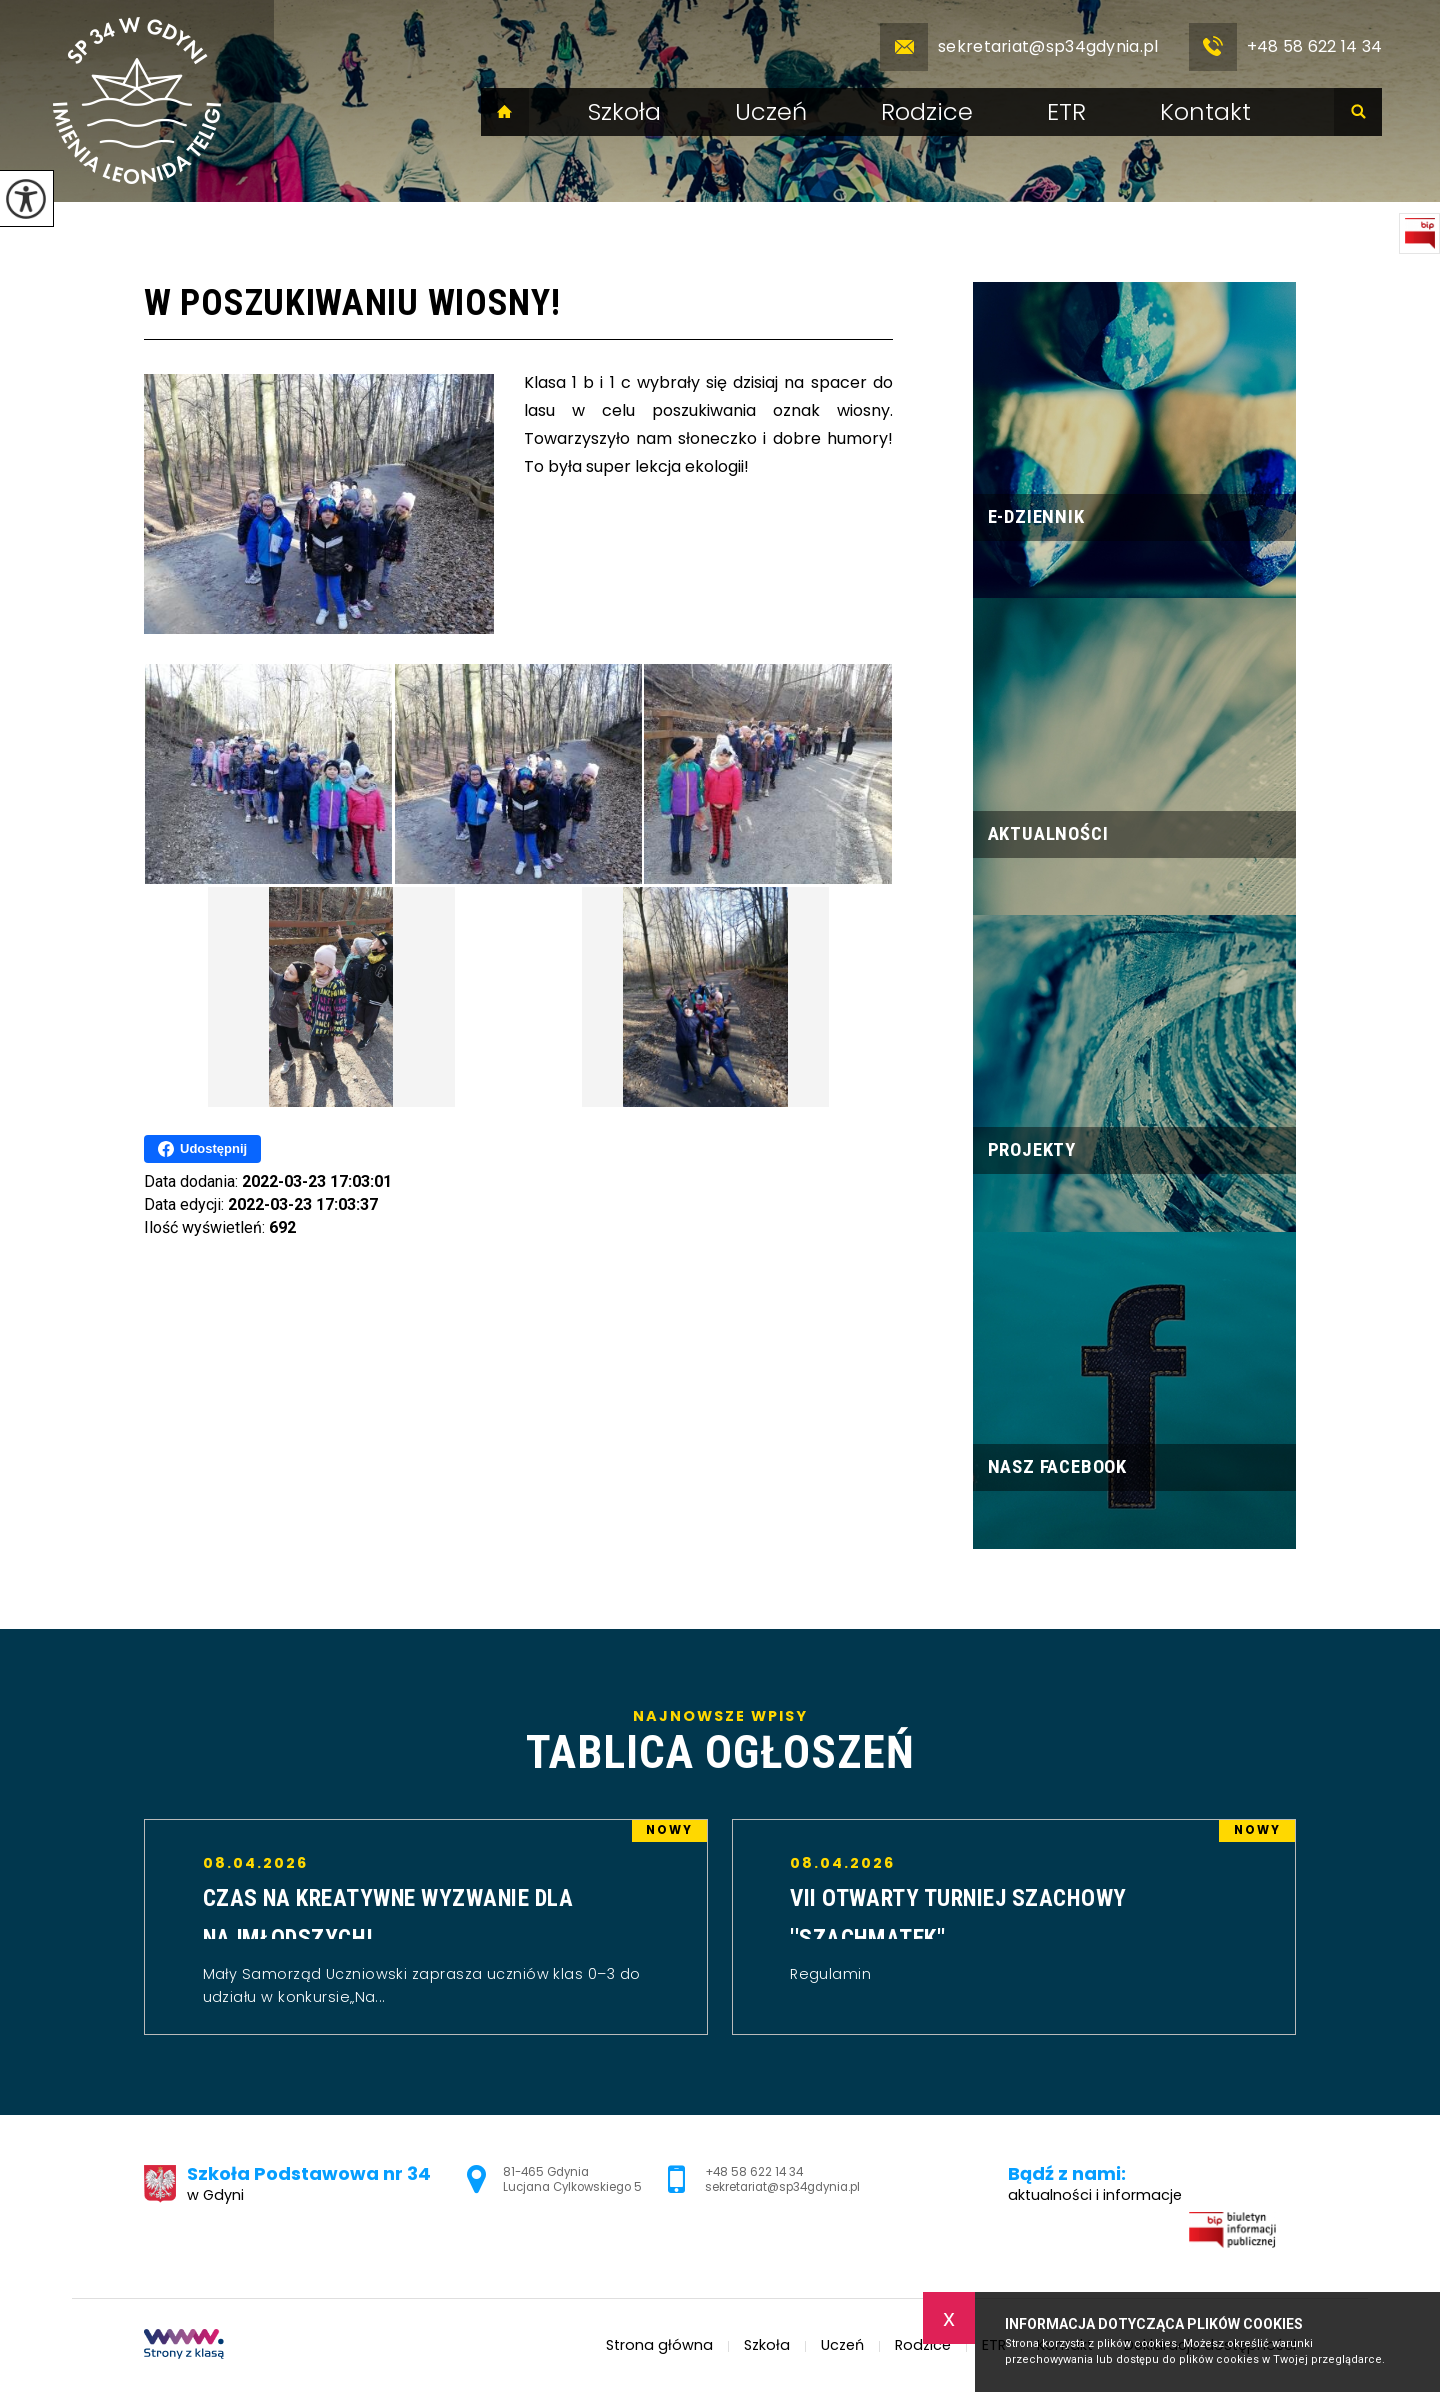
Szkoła (624, 112)
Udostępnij (202, 1149)
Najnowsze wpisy (720, 1742)
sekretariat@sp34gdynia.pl (1019, 47)
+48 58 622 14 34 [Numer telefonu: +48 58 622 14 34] (754, 2172)
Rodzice (927, 112)
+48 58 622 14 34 (1286, 47)
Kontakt (1205, 112)
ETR (1066, 112)
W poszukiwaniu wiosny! (352, 303)
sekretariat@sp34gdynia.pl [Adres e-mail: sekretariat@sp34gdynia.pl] (782, 2187)
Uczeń (771, 112)
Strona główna (505, 112)
